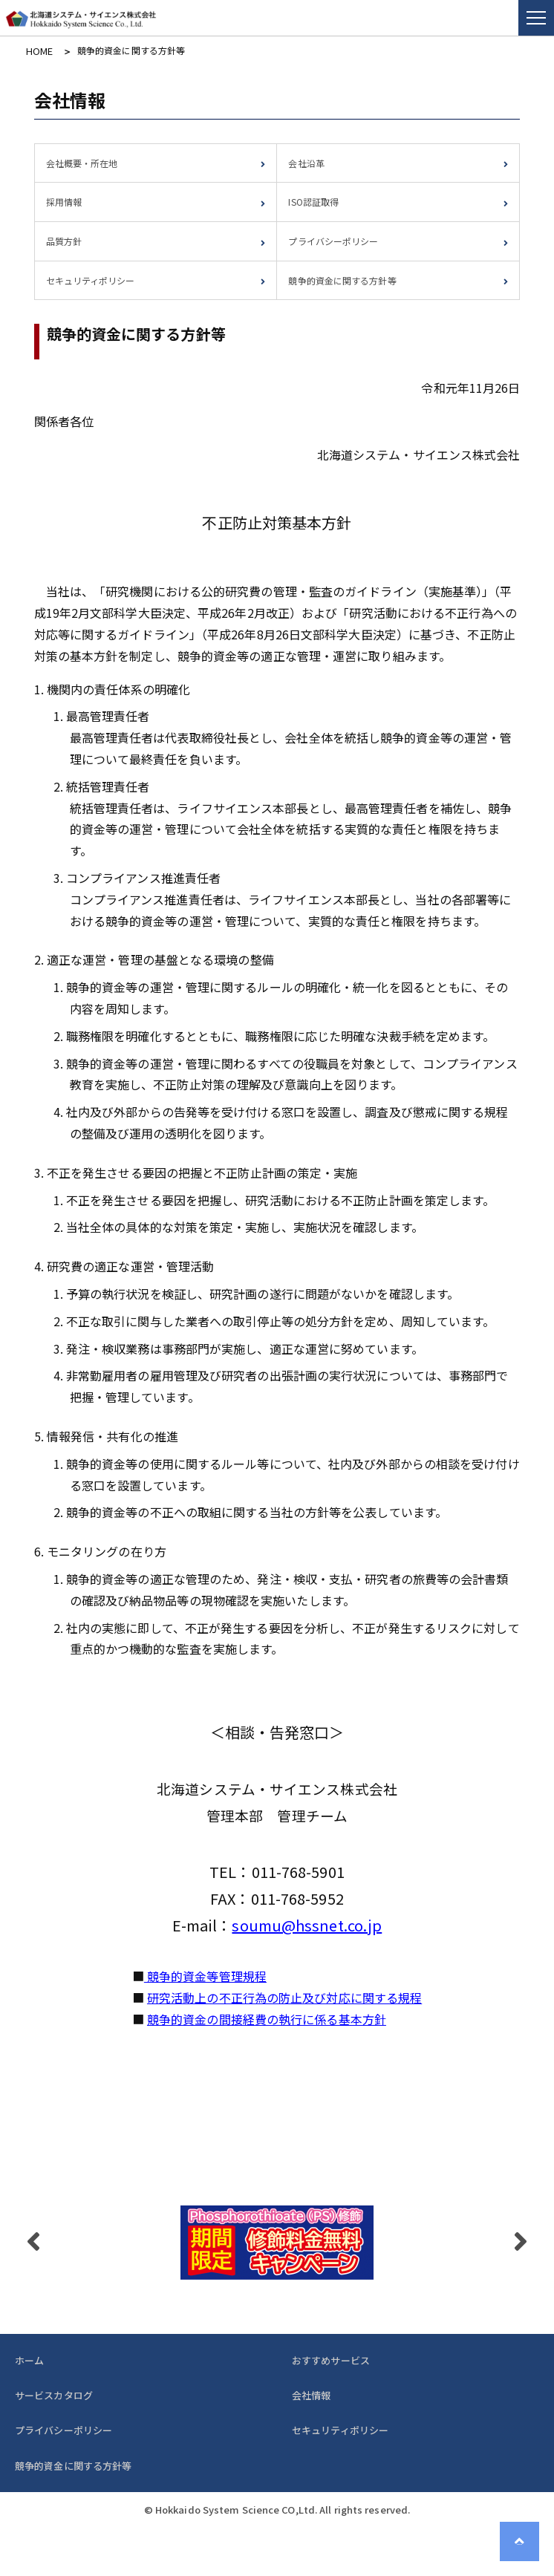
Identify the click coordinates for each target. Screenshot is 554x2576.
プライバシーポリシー (333, 240)
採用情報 (64, 201)
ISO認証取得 (313, 201)
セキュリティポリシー (90, 279)
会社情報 (311, 2394)
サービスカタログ (54, 2394)
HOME (38, 50)
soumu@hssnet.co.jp (307, 1924)
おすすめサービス (331, 2359)
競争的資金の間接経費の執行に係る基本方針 (266, 2017)
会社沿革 (306, 161)
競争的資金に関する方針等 (342, 279)
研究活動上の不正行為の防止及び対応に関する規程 (284, 1997)
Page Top (523, 2545)
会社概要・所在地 (82, 161)
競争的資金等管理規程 (205, 1975)
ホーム (29, 2359)
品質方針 (64, 240)
